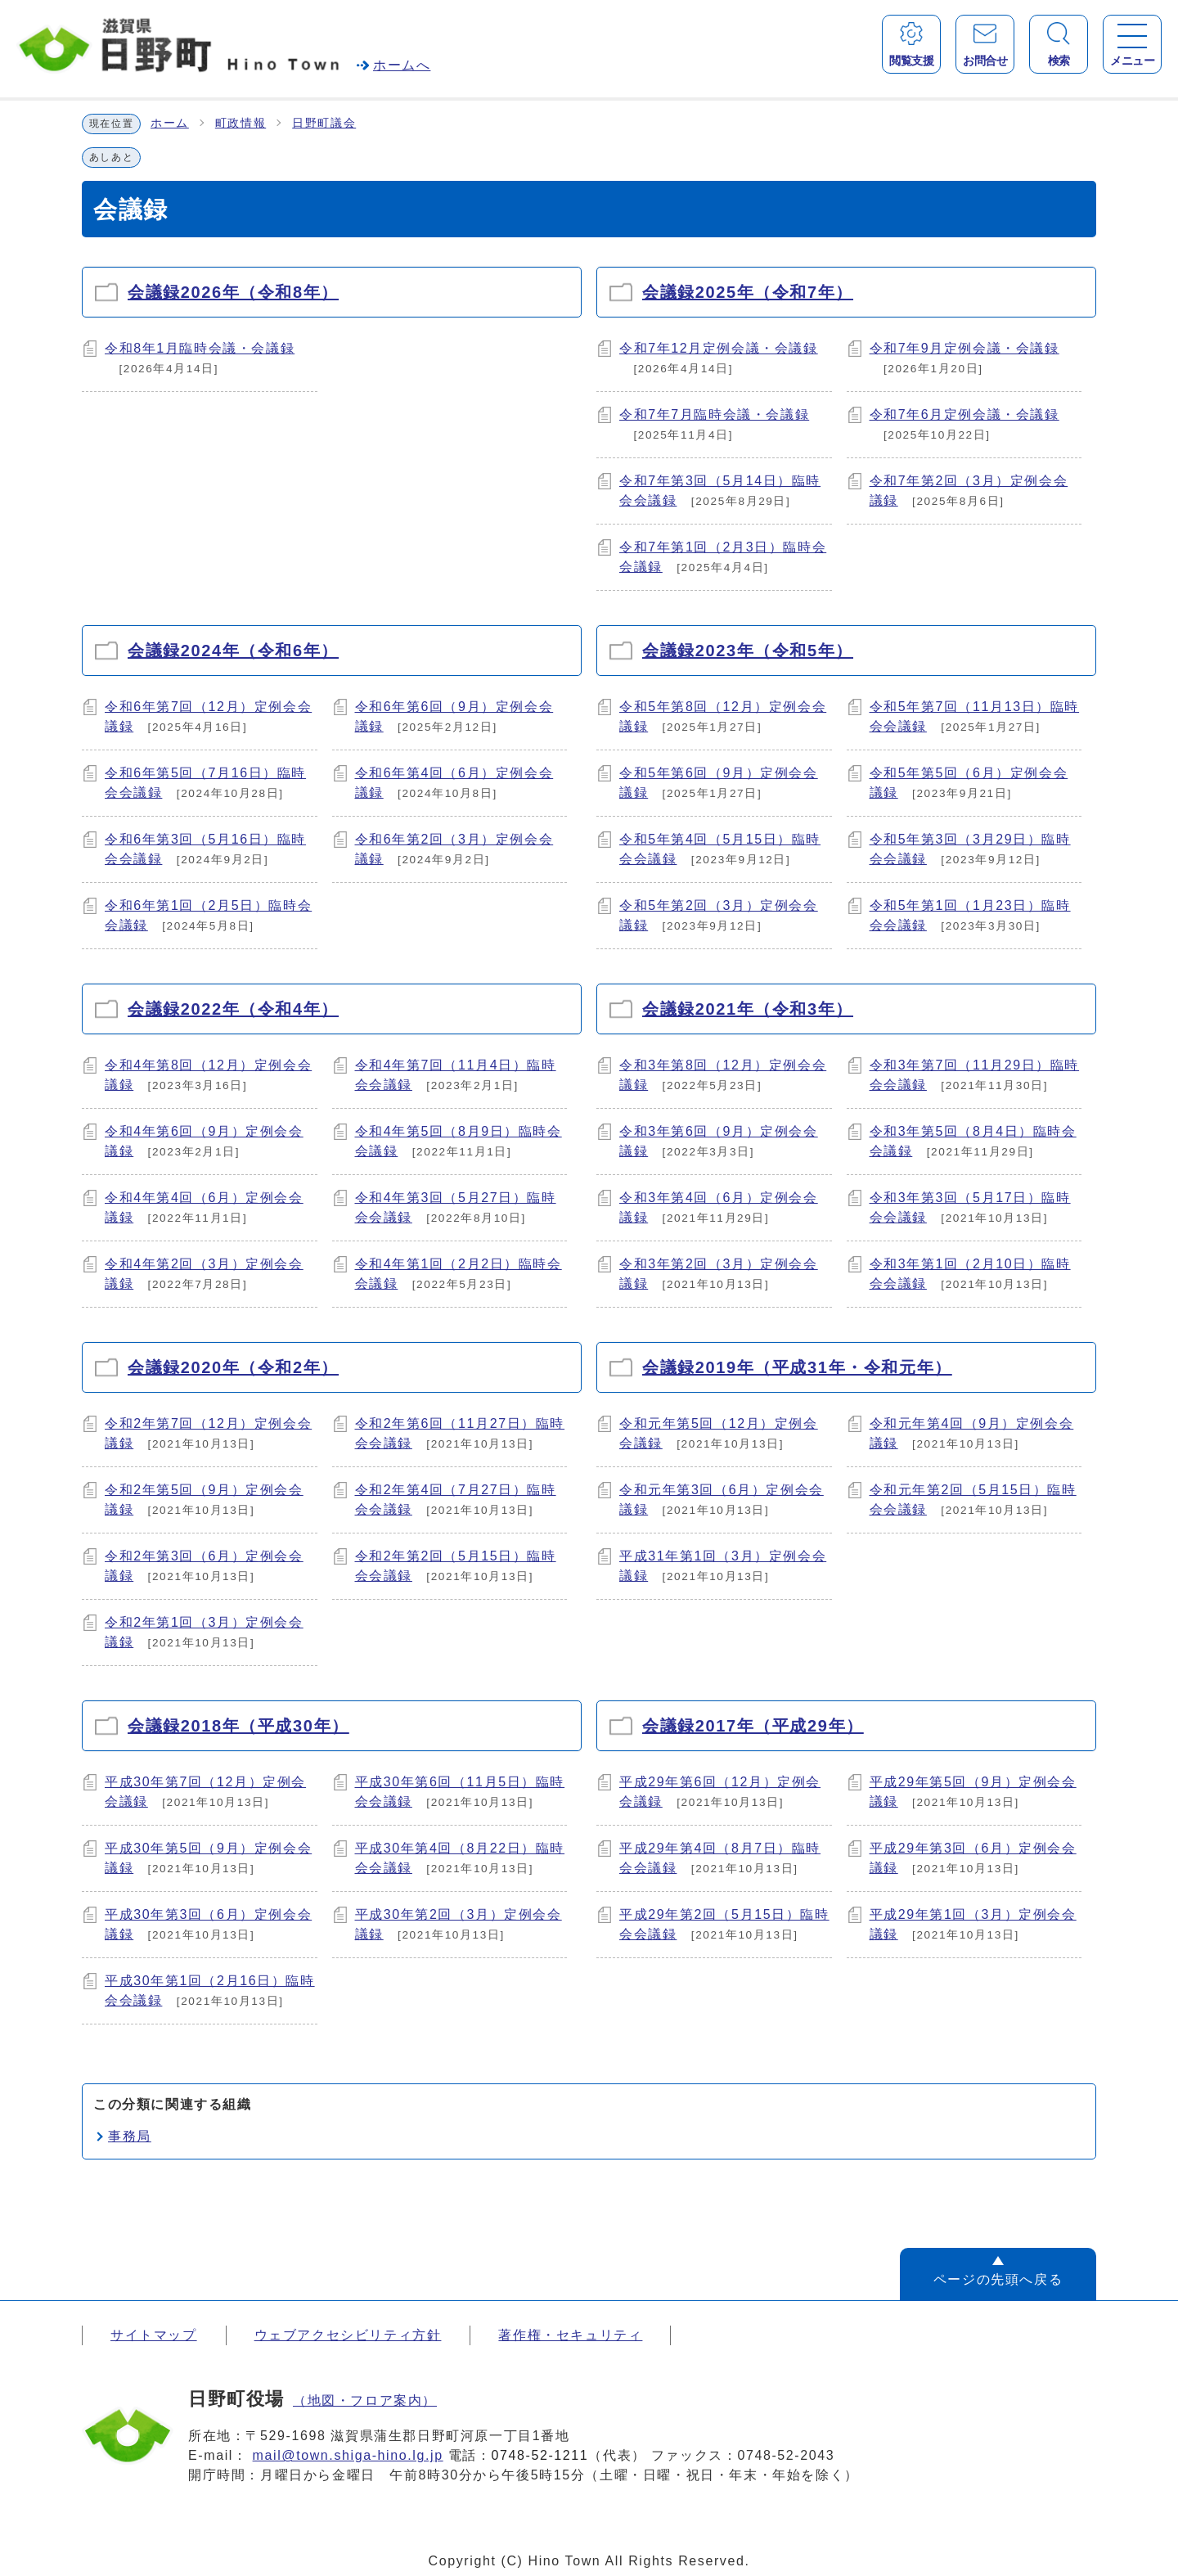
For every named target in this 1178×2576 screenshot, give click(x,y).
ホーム (170, 123)
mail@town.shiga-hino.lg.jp (348, 2455)
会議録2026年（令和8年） (233, 292)
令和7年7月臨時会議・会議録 (714, 414)
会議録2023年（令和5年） (747, 651)
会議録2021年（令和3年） (747, 1009)
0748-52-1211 (540, 2455)
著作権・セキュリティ (570, 2335)
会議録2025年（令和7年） (747, 292)
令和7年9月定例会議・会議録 (964, 348)
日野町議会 (324, 123)
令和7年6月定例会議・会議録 (964, 414)
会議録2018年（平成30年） (238, 1726)
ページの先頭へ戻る (998, 2279)
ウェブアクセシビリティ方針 (348, 2335)
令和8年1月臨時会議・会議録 (199, 348)
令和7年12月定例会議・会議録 (718, 348)
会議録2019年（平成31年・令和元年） (797, 1367)
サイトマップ (153, 2335)
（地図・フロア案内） (365, 2400)
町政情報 (240, 123)
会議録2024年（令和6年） (233, 651)
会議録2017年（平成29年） (753, 1726)
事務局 (129, 2136)
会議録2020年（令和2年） (233, 1367)
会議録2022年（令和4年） (233, 1009)
